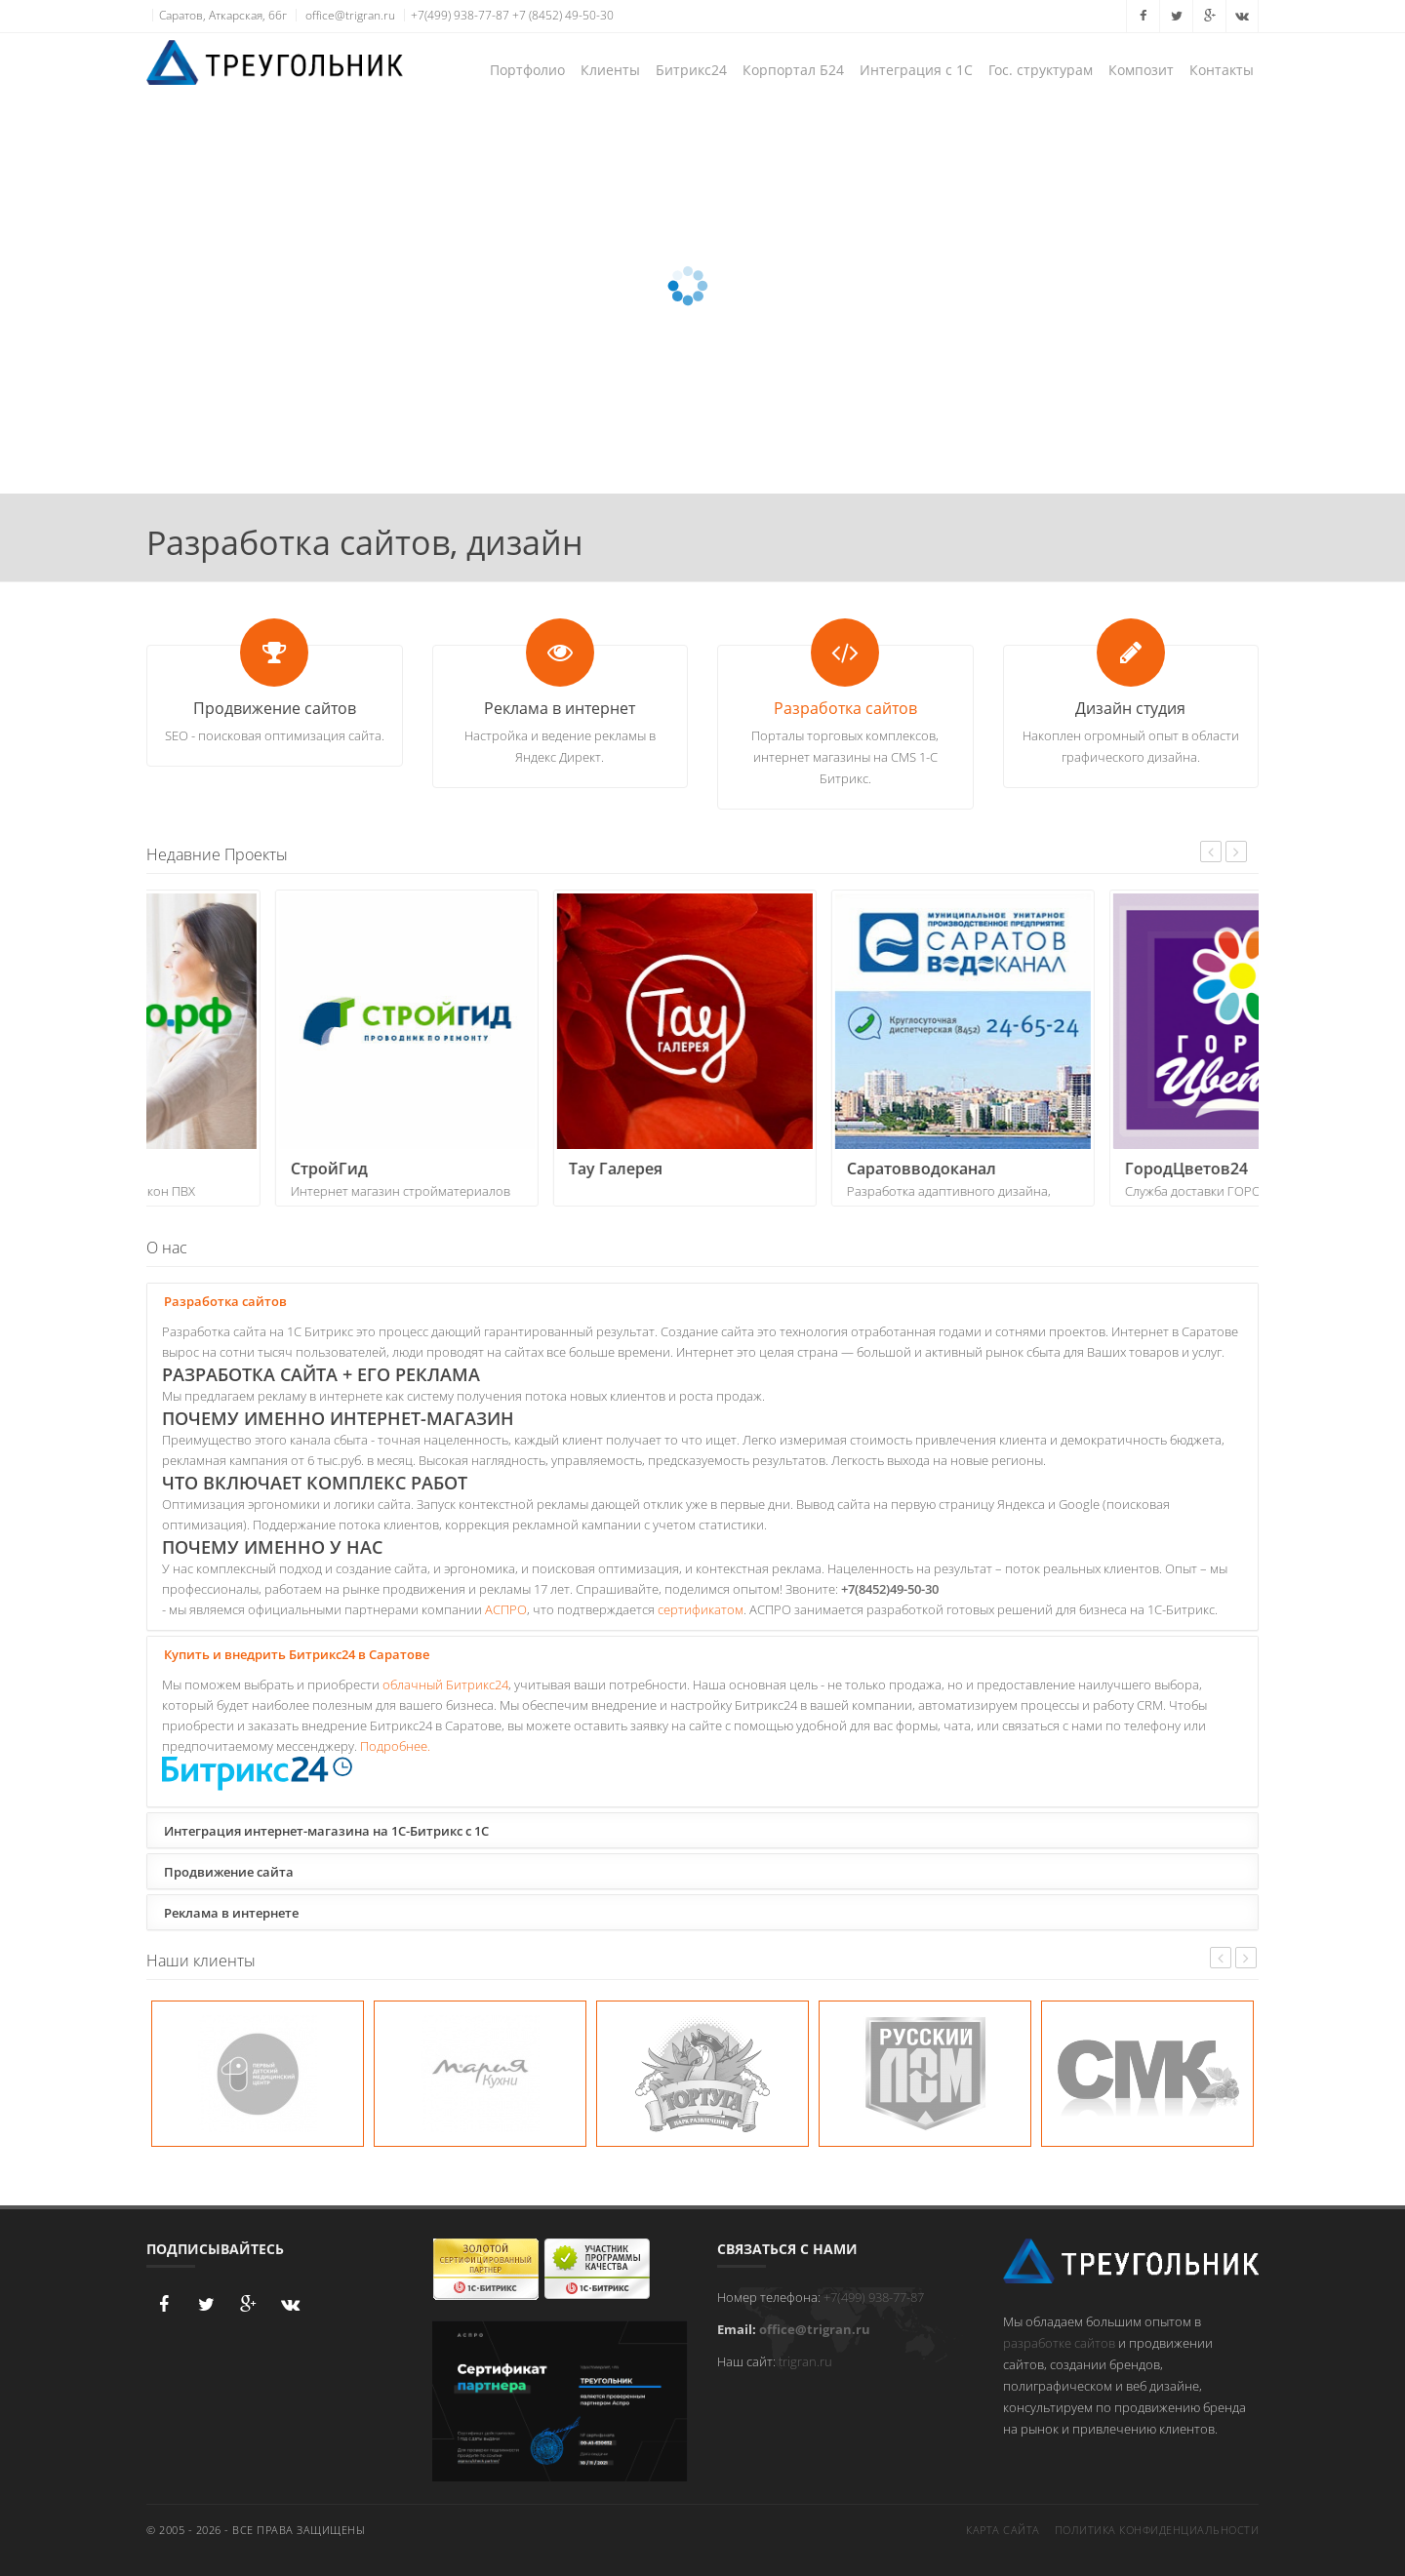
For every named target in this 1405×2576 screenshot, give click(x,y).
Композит (1141, 69)
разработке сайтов (1059, 2343)
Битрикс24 (691, 69)
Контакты (1221, 69)
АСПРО (506, 1609)
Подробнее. (395, 1746)
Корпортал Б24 (793, 69)
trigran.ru (805, 2361)
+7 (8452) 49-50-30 (563, 15)
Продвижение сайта (226, 1871)
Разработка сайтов (845, 708)
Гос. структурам (1040, 69)
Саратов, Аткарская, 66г (223, 15)
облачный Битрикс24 (445, 1684)
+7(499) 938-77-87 (460, 15)
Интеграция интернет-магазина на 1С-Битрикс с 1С (324, 1830)
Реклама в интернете (229, 1911)
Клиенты (610, 69)
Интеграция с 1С (916, 69)
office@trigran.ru (350, 15)
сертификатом (700, 1609)
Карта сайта (1003, 2529)
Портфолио (527, 69)
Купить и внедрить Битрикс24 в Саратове (294, 1653)
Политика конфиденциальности (1157, 2529)
